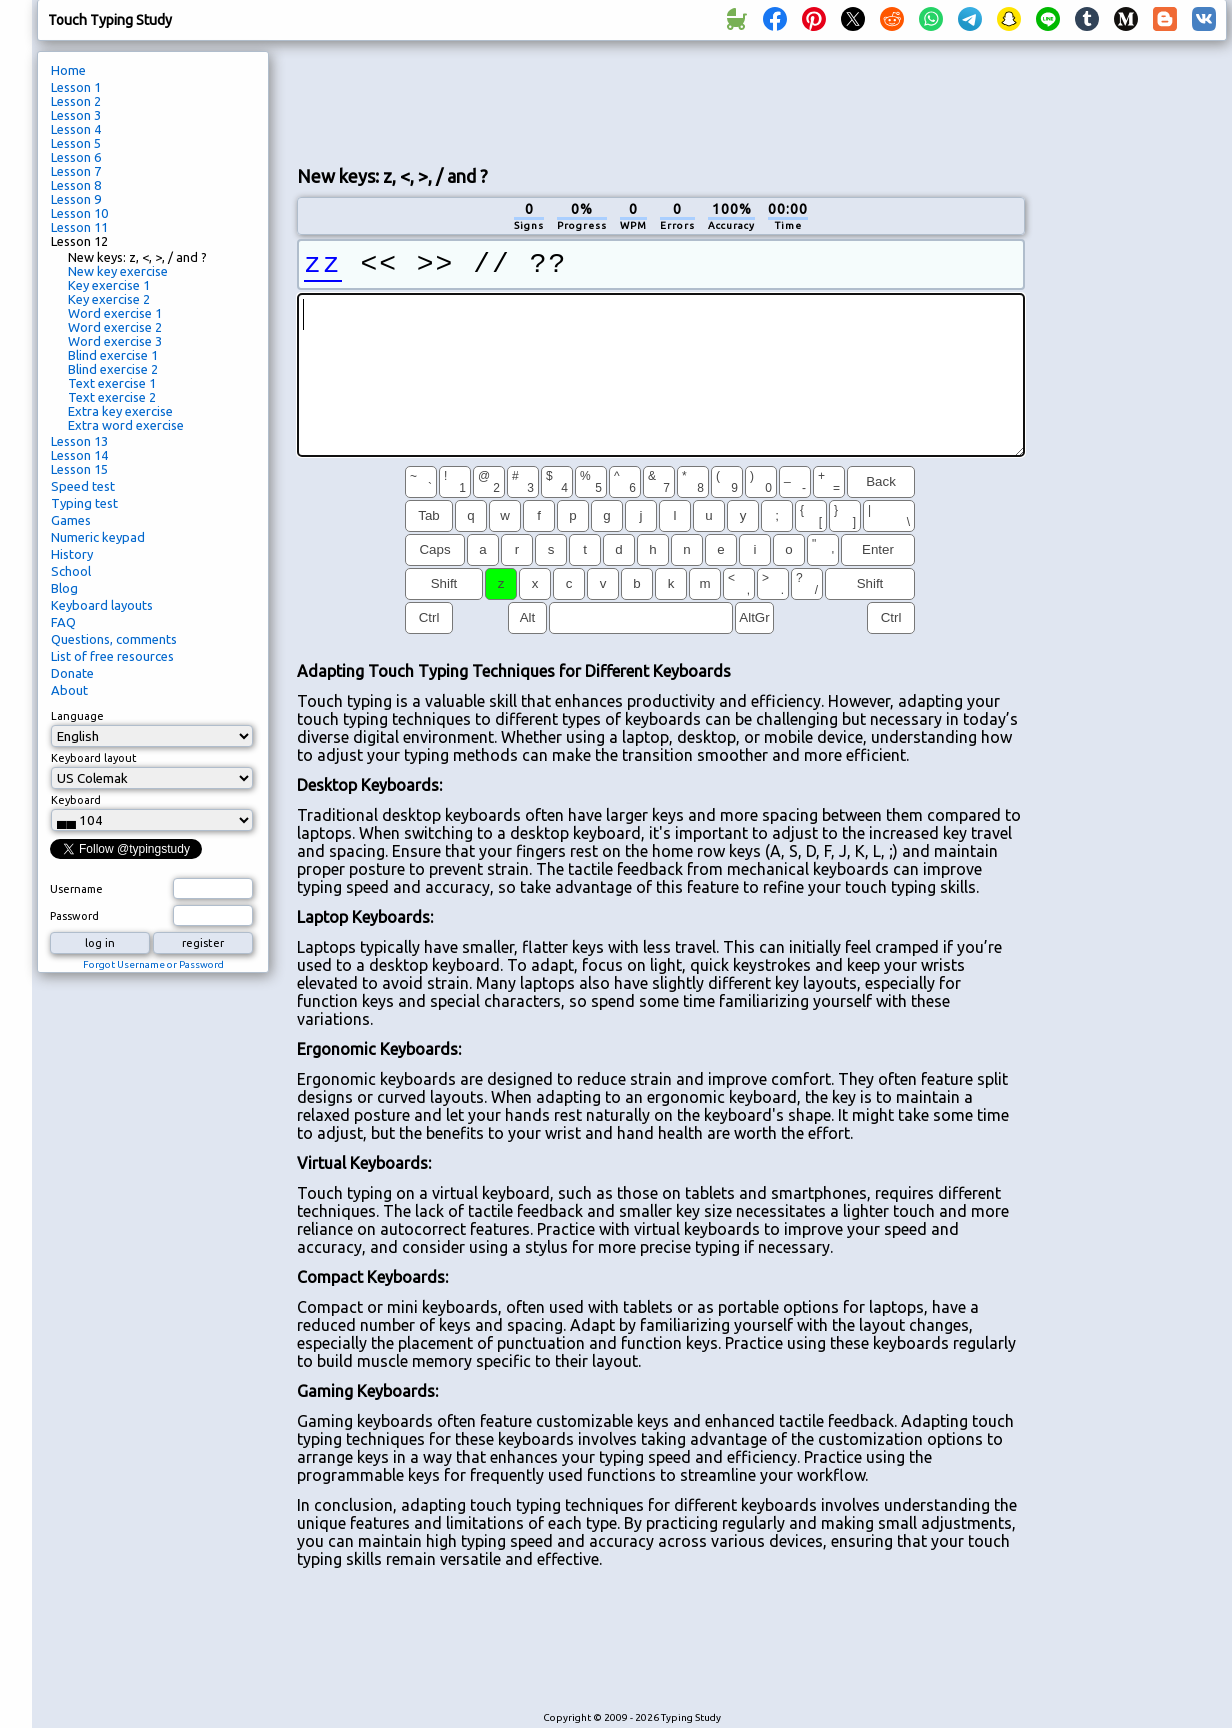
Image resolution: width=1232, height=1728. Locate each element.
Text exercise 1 (112, 383)
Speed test (83, 486)
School (71, 571)
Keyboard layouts (102, 605)
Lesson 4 (76, 129)
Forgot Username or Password (153, 964)
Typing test (84, 503)
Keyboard (76, 800)
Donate (72, 673)
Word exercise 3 (115, 341)
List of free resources (112, 656)
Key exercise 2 (109, 299)
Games (71, 520)
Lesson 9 (76, 199)
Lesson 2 (76, 101)
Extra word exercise (126, 425)
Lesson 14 (79, 455)
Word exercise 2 (115, 327)
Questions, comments (114, 639)
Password (74, 916)
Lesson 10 (79, 213)
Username (76, 889)
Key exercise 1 (109, 285)
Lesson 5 (76, 143)
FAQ (63, 622)
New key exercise (118, 271)
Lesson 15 (79, 469)
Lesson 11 (79, 227)
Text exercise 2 (112, 397)
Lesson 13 (79, 441)
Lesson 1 (76, 87)
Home (68, 70)
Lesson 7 (76, 171)
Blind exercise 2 (113, 369)
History (72, 554)
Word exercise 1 (115, 313)
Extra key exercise (120, 411)
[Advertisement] (661, 101)
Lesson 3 (76, 115)
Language (77, 716)
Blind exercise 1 (113, 355)
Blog (64, 588)
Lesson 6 (76, 157)
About (69, 690)
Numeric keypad (98, 537)
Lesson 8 (76, 185)
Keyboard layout (94, 758)
